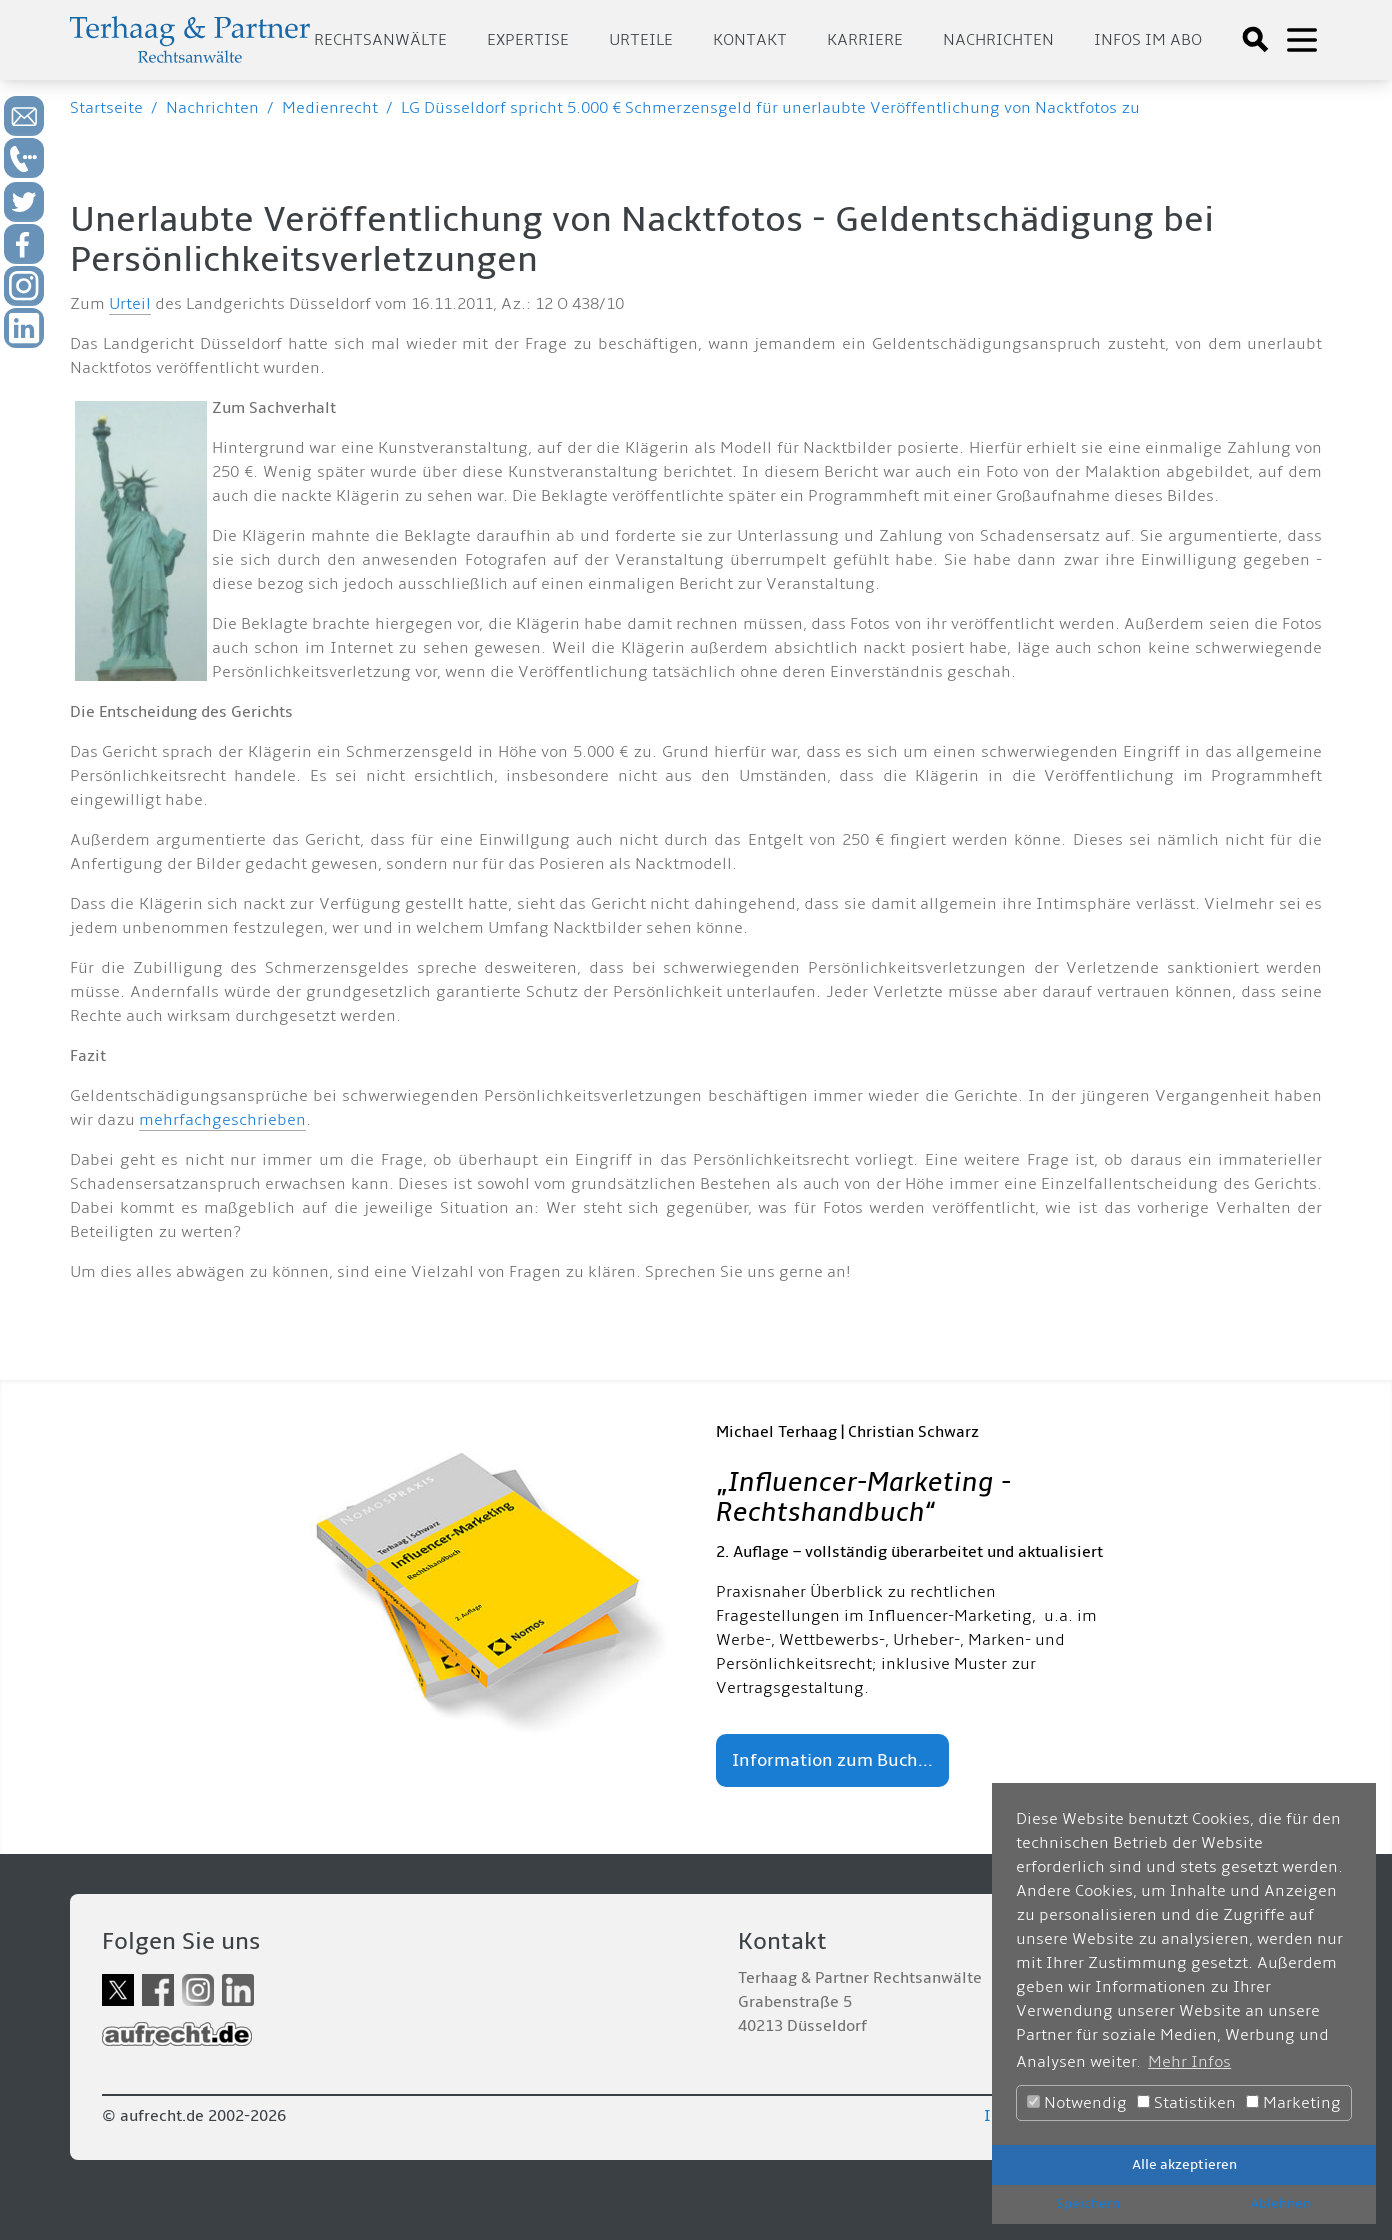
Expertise (528, 40)
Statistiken (1186, 2103)
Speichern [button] (1088, 2203)
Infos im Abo (1148, 40)
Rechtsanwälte (380, 40)
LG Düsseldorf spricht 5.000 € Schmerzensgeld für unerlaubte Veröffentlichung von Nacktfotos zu (770, 108)
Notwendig (1077, 2103)
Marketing (1293, 2103)
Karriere (865, 40)
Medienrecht (330, 108)
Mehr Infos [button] (1189, 2062)
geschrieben (259, 1120)
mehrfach (175, 1120)
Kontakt (750, 40)
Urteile (641, 40)
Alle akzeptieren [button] (1184, 2164)
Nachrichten (998, 40)
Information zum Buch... (832, 1760)
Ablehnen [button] (1280, 2203)
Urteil (130, 304)
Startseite (106, 108)
